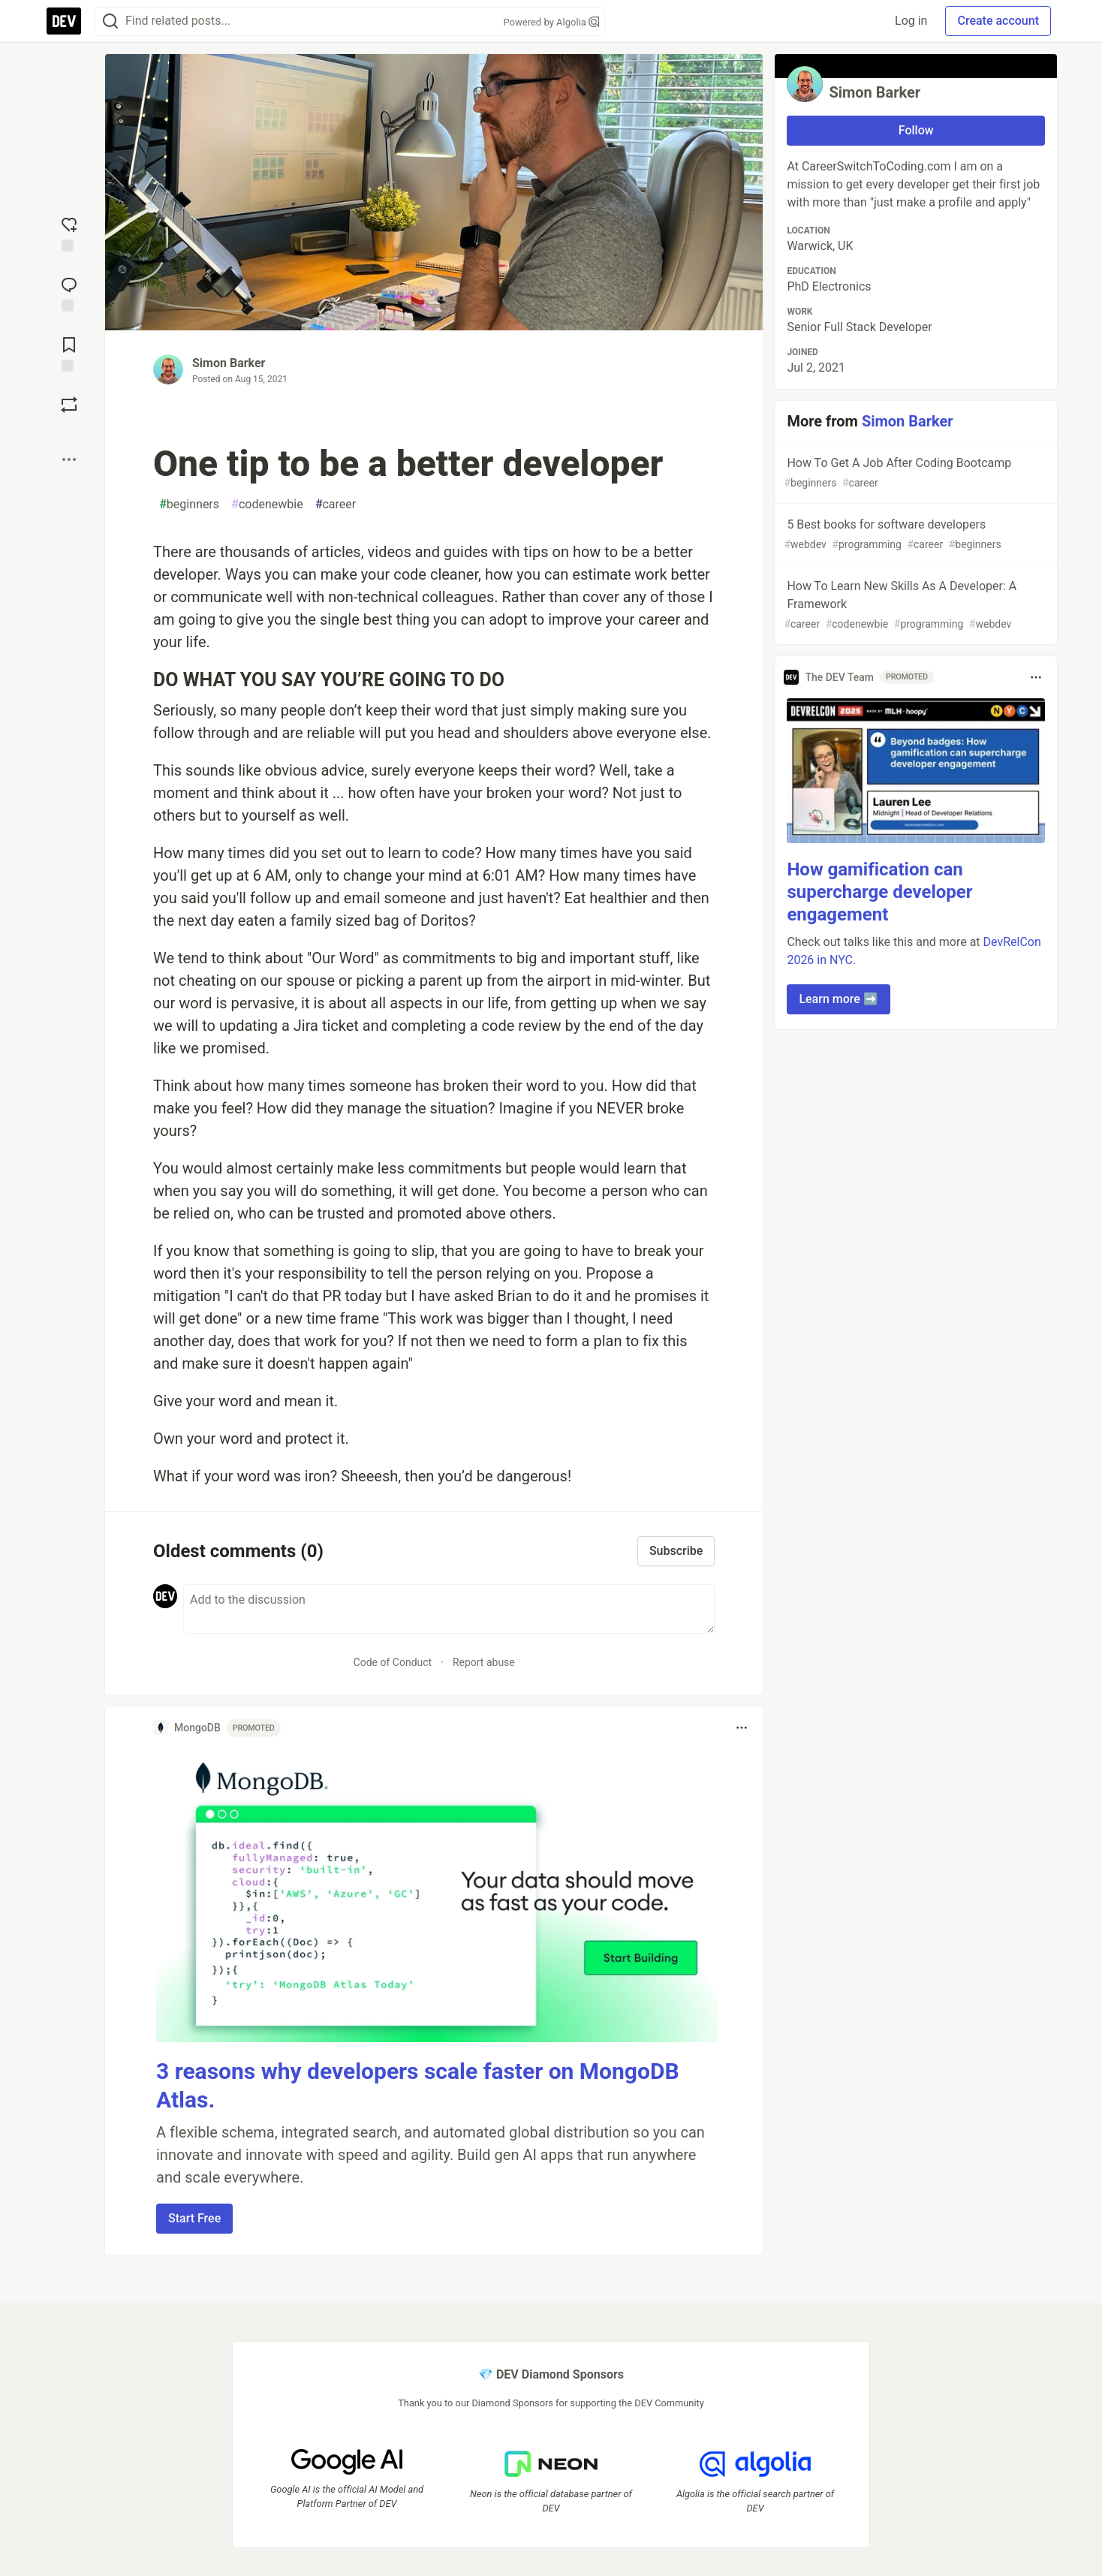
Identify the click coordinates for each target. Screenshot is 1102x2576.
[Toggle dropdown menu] (742, 1728)
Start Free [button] (194, 2218)
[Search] (110, 21)
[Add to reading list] (69, 353)
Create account (998, 21)
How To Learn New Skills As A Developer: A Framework (914, 605)
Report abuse (484, 1662)
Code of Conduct (393, 1662)
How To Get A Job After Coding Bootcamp (914, 473)
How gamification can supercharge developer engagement (879, 892)
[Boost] (69, 404)
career (336, 505)
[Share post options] (69, 459)
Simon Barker (228, 363)
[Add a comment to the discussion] (449, 1609)
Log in (911, 21)
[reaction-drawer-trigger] (69, 233)
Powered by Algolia (551, 22)
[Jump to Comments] (69, 293)
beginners (189, 505)
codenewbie (267, 505)
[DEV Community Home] (64, 21)
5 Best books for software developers (914, 535)
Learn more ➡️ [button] (838, 999)
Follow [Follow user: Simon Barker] (916, 130)
